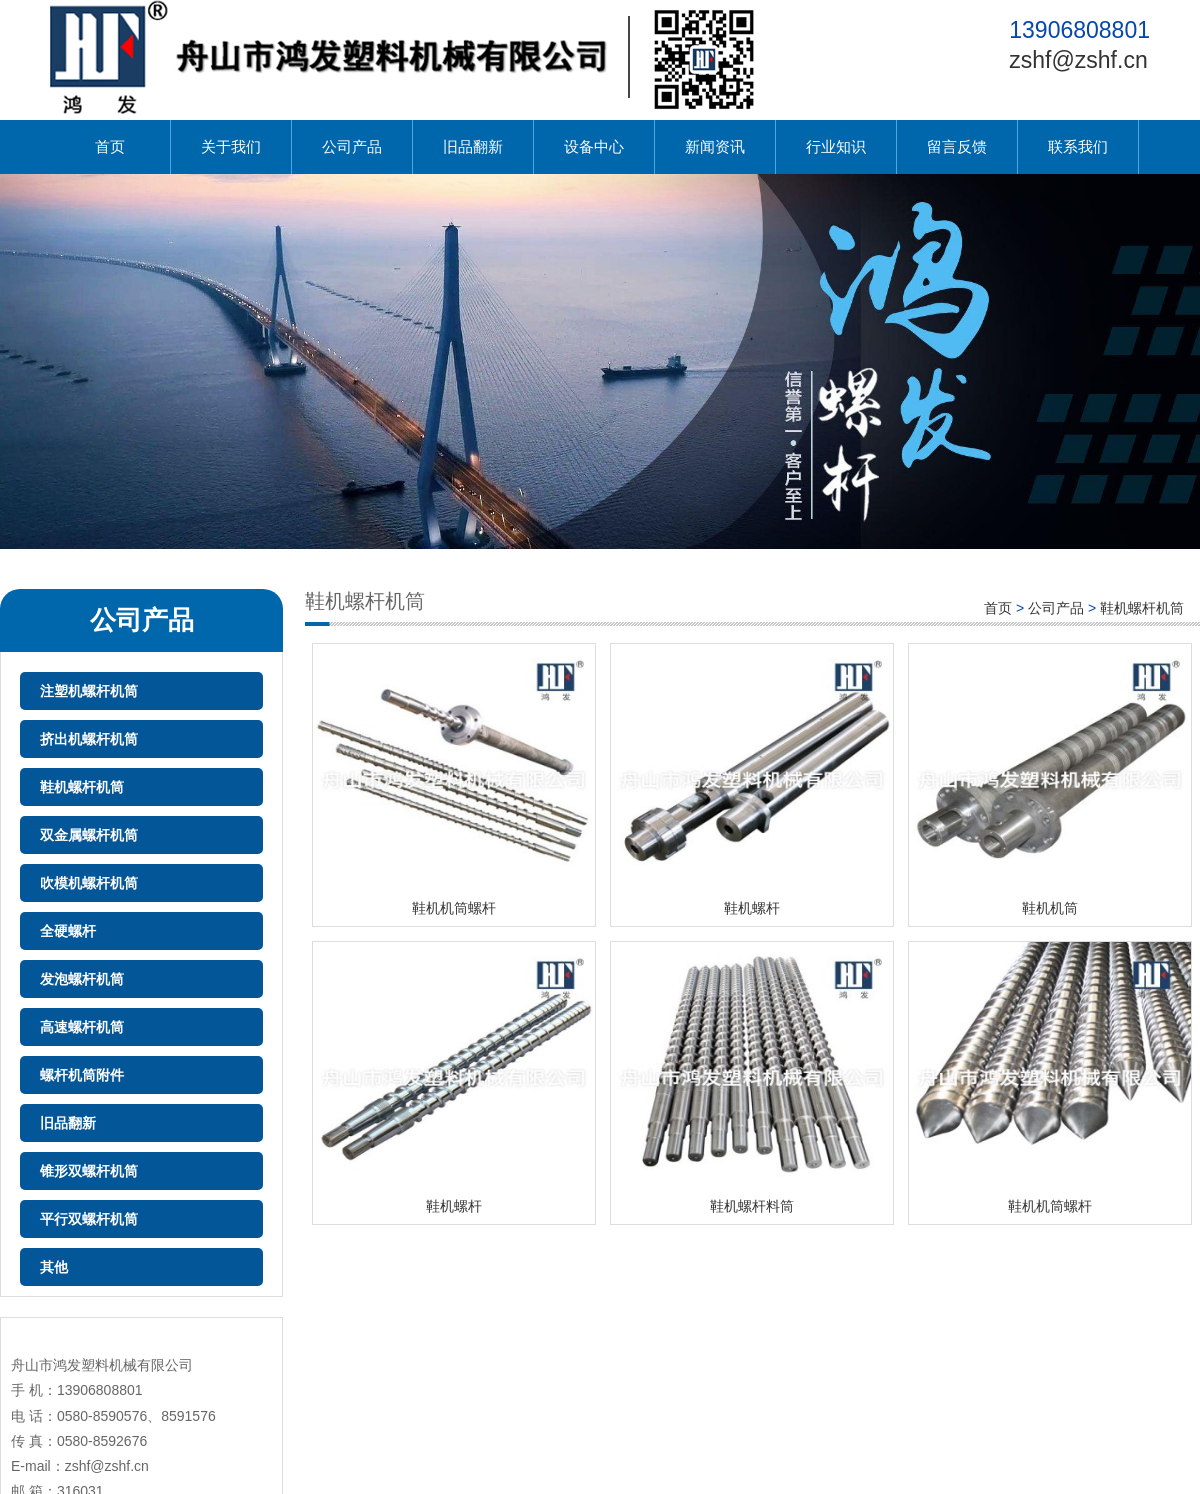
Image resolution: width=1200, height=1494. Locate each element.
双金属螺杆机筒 (89, 835)
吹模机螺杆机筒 (89, 883)
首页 (110, 146)
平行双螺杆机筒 (89, 1219)
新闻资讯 (715, 146)
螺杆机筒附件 (82, 1075)
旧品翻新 (473, 146)
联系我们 (1078, 146)
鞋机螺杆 (752, 908)
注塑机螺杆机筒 (89, 691)
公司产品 (352, 146)
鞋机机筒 (1050, 908)
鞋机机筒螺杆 (454, 908)
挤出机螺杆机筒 (89, 739)
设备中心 (594, 146)
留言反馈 (957, 146)
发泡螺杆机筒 (82, 979)
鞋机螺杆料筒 (752, 1206)
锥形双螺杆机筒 (89, 1171)
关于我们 (231, 146)
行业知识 (836, 146)
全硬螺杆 (68, 931)
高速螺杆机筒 (82, 1027)
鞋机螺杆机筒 (82, 787)
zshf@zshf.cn (1078, 60)
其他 (54, 1267)
